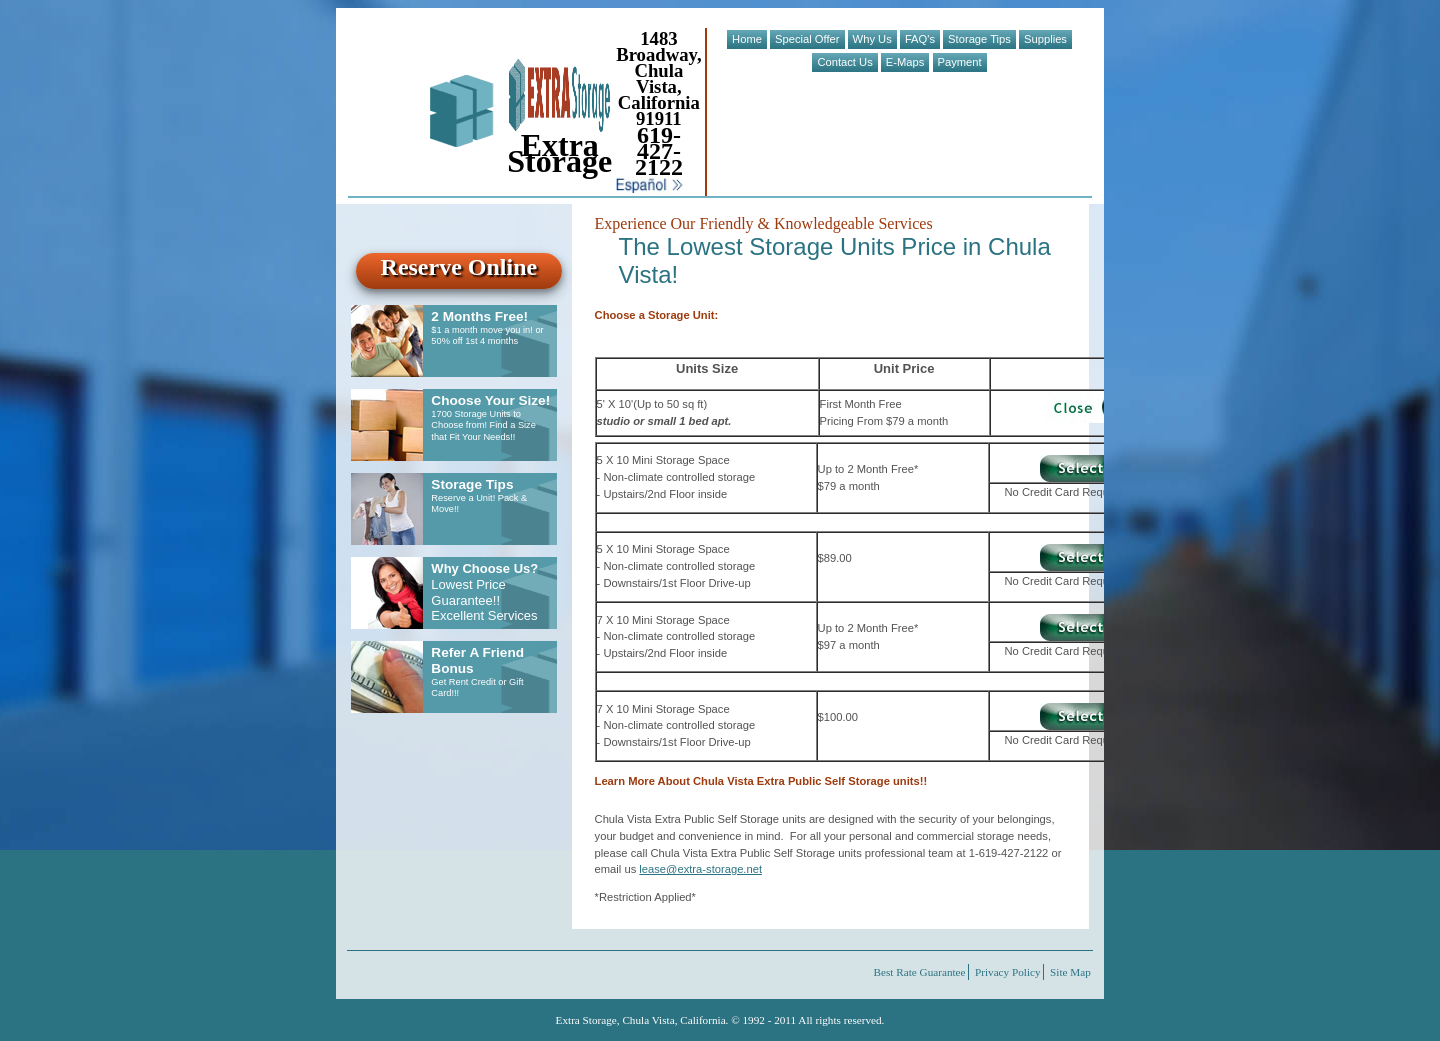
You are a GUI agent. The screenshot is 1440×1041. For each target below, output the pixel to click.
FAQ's (920, 39)
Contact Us (844, 62)
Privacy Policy (1008, 972)
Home (747, 39)
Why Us (872, 39)
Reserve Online (459, 267)
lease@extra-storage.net (700, 869)
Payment (960, 62)
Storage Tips (979, 39)
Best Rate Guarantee (920, 972)
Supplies (1045, 39)
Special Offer (807, 39)
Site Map (1070, 972)
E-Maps (905, 62)
